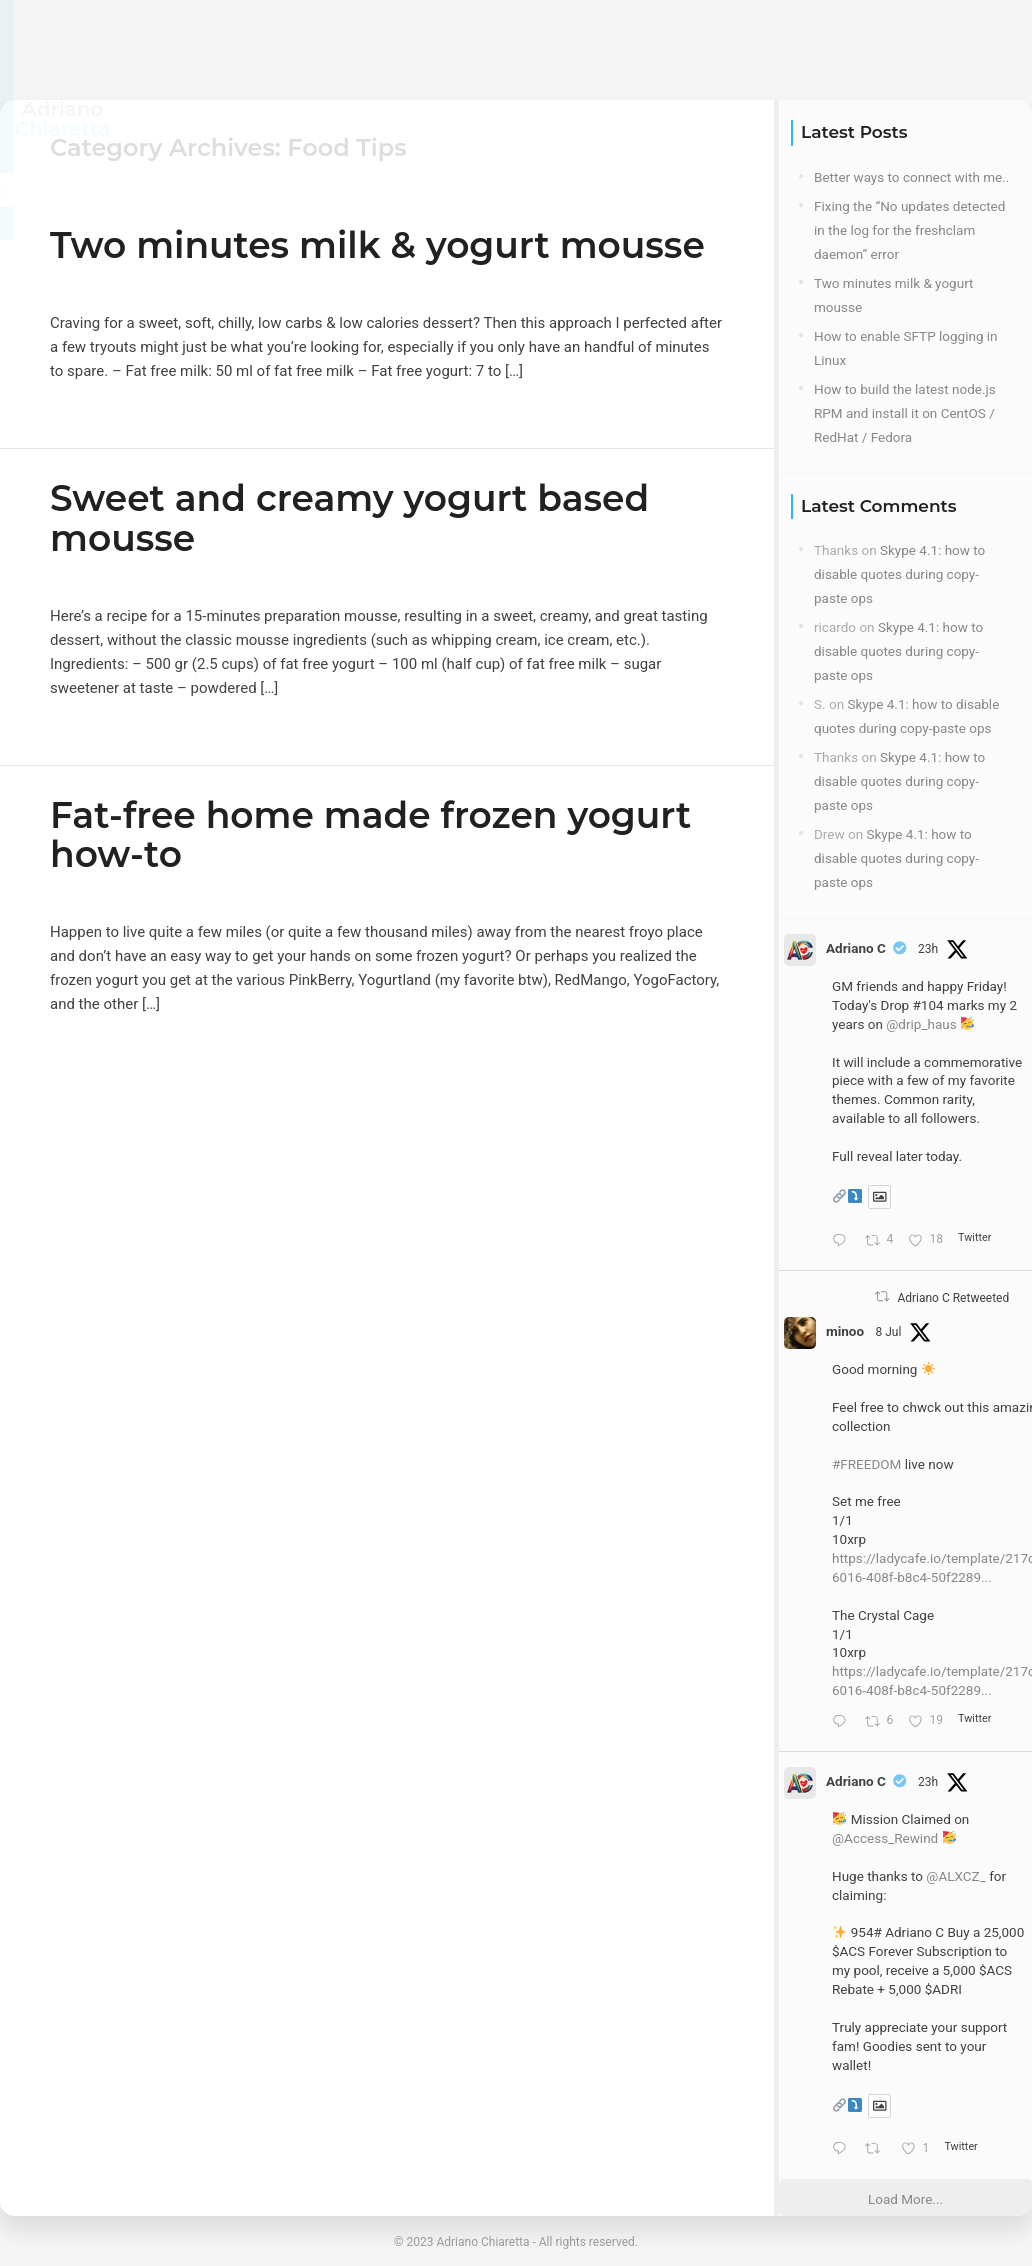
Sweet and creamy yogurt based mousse (349, 517)
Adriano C (856, 948)
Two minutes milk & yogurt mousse (377, 245)
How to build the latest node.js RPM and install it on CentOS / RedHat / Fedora (905, 413)
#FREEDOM (866, 1464)
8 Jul (888, 1332)
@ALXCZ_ (955, 1876)
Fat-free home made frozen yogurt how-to (371, 834)
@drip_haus (921, 1024)
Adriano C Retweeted (953, 1298)
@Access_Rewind (885, 1838)
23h (928, 949)
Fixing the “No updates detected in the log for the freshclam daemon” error (909, 230)
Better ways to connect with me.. (911, 177)
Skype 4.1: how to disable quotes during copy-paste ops (899, 574)
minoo (845, 1331)
